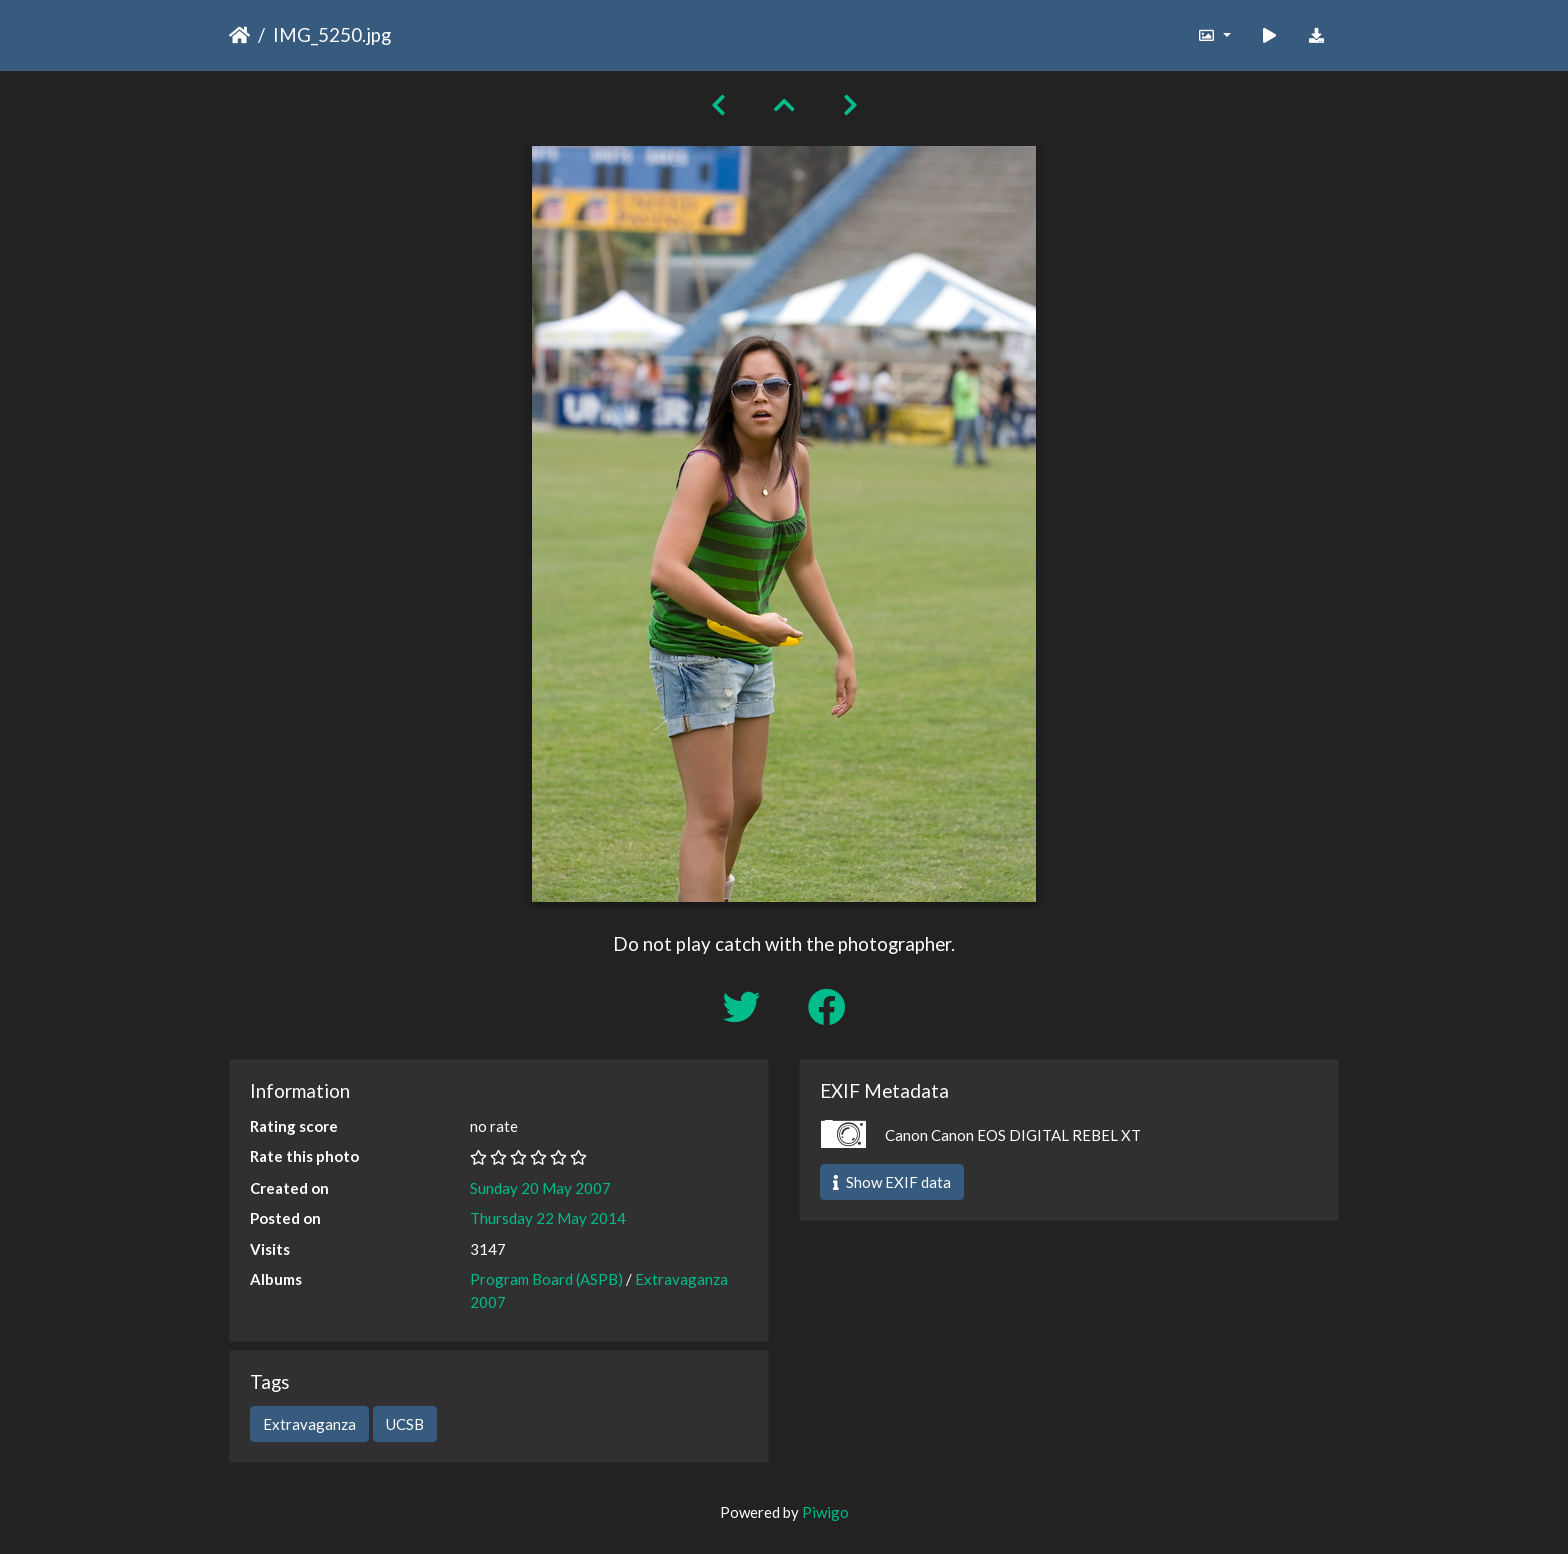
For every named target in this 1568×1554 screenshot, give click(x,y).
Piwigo (825, 1512)
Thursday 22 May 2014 (548, 1218)
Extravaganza (309, 1424)
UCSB (405, 1424)
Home (239, 35)
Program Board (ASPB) (546, 1279)
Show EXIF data (892, 1182)
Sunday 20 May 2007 (540, 1188)
